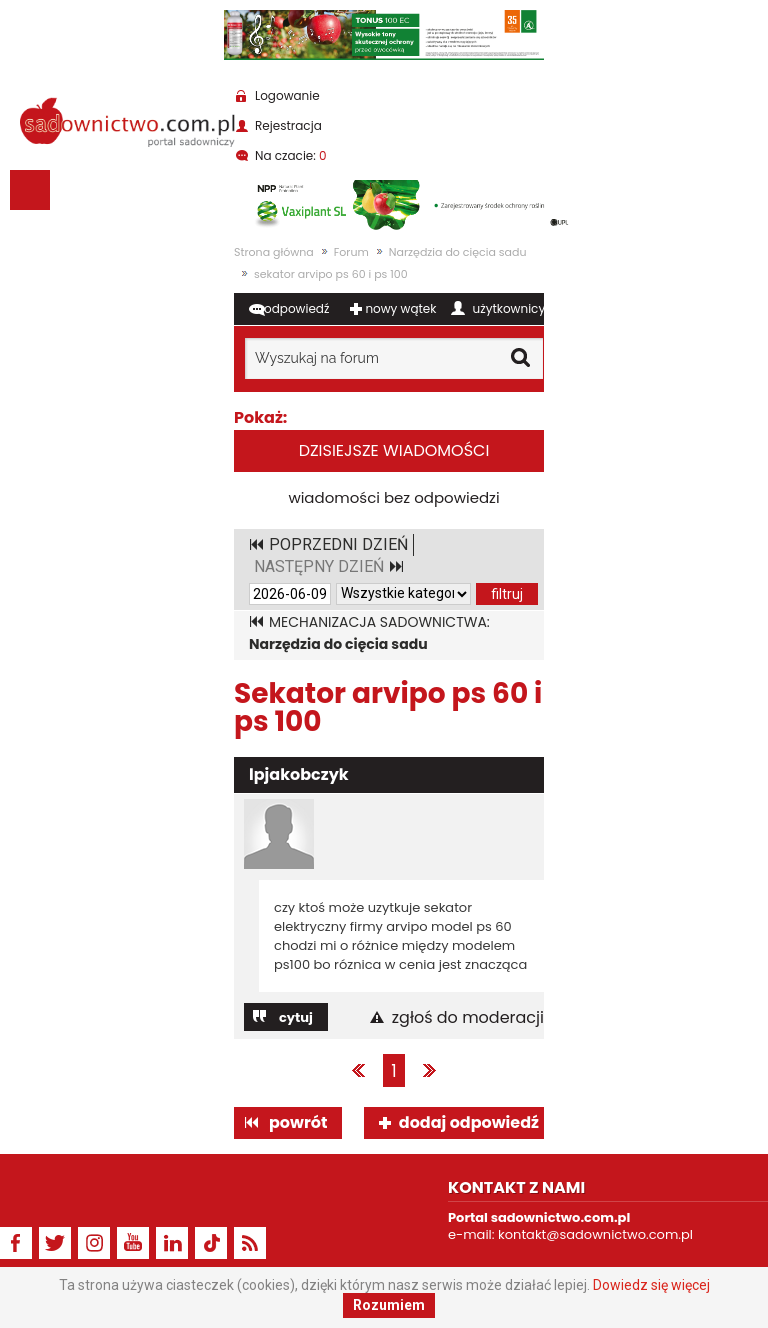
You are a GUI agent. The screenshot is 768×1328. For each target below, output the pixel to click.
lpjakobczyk (299, 774)
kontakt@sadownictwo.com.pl (595, 1234)
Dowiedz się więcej (651, 1285)
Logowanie (287, 95)
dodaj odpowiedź (469, 1122)
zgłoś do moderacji (468, 1018)
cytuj (296, 1017)
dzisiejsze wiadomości (394, 450)
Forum (351, 252)
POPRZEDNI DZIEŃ (338, 544)
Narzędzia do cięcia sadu (458, 252)
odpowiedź (296, 308)
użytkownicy (509, 308)
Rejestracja (288, 125)
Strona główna (274, 252)
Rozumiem (389, 1305)
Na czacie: (291, 155)
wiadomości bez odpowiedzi (393, 497)
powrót (298, 1122)
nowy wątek (400, 308)
